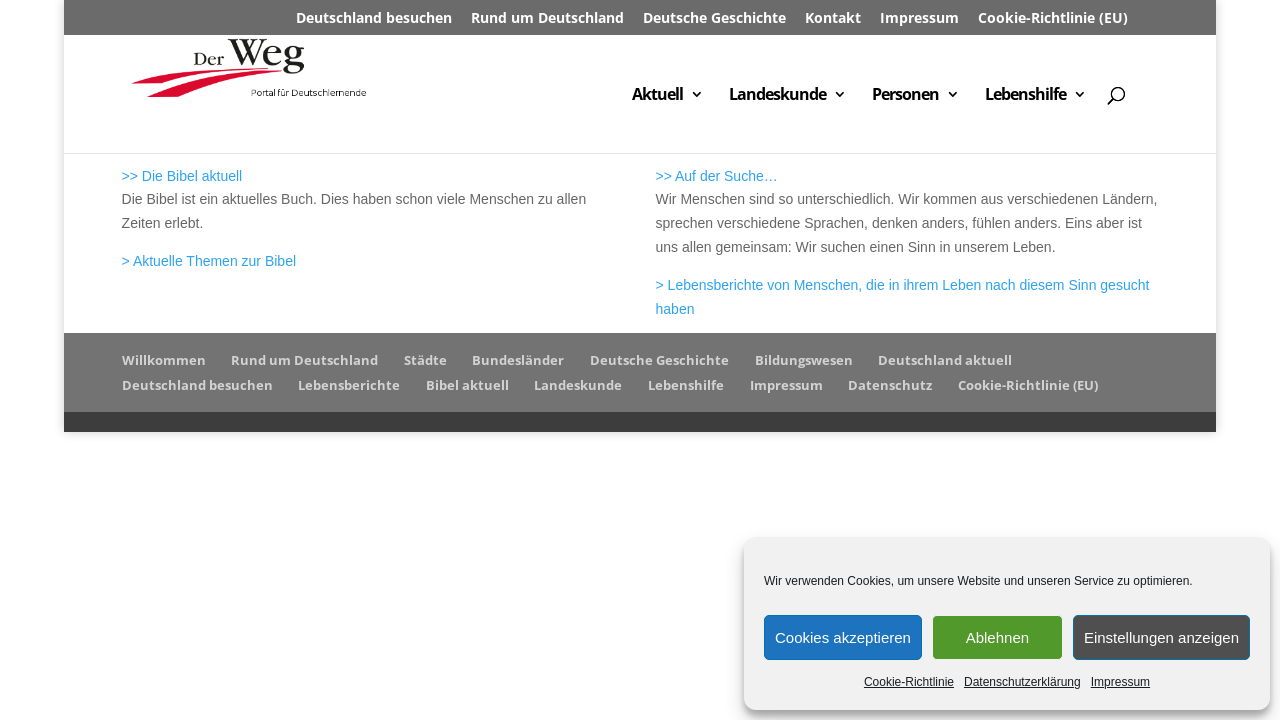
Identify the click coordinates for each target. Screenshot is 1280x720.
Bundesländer (518, 360)
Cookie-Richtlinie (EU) (1053, 19)
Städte (425, 360)
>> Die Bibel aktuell (182, 176)
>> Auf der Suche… (717, 176)
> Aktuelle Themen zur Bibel (209, 261)
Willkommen (164, 360)
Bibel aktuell (467, 385)
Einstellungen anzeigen (1161, 637)
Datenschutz (890, 385)
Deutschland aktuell (945, 360)
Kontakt (833, 19)
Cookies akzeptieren (843, 637)
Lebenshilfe (1025, 96)
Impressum (1120, 682)
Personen (905, 96)
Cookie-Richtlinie (909, 682)
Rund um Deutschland (547, 19)
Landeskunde (777, 96)
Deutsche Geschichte (714, 19)
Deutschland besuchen (374, 19)
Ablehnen (997, 637)
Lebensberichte (349, 385)
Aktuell (657, 96)
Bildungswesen (804, 360)
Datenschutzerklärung (1022, 682)
